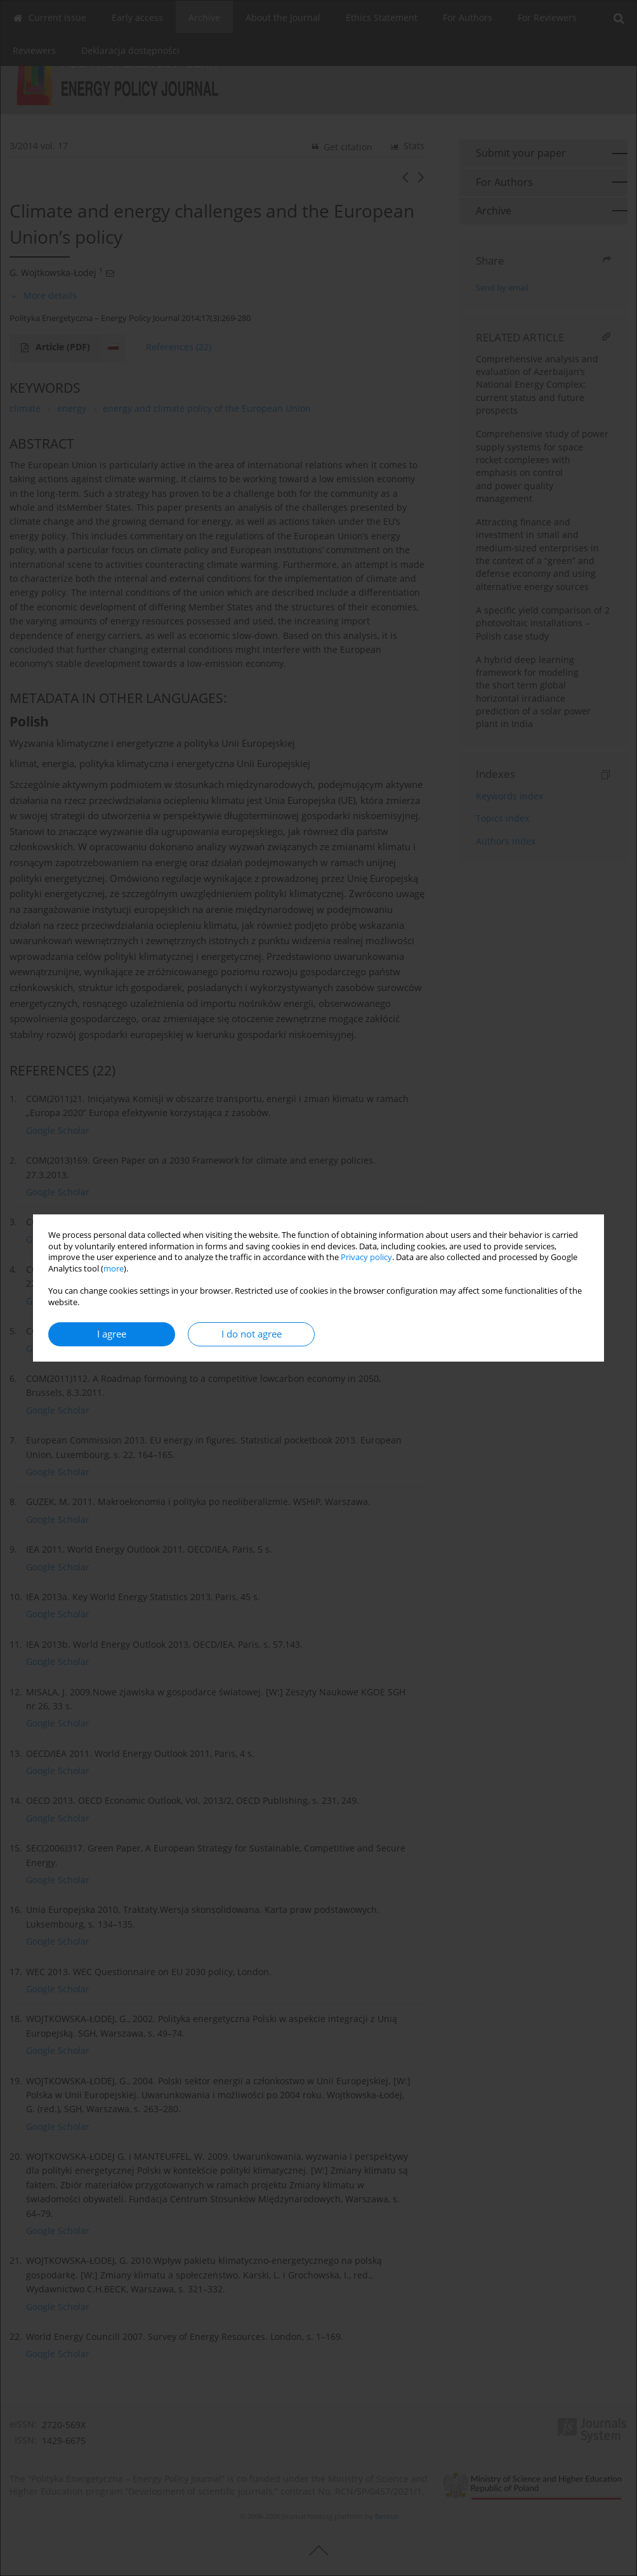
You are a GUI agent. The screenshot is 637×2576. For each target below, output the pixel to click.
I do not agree (251, 1334)
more (113, 1268)
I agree (111, 1334)
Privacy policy (366, 1257)
